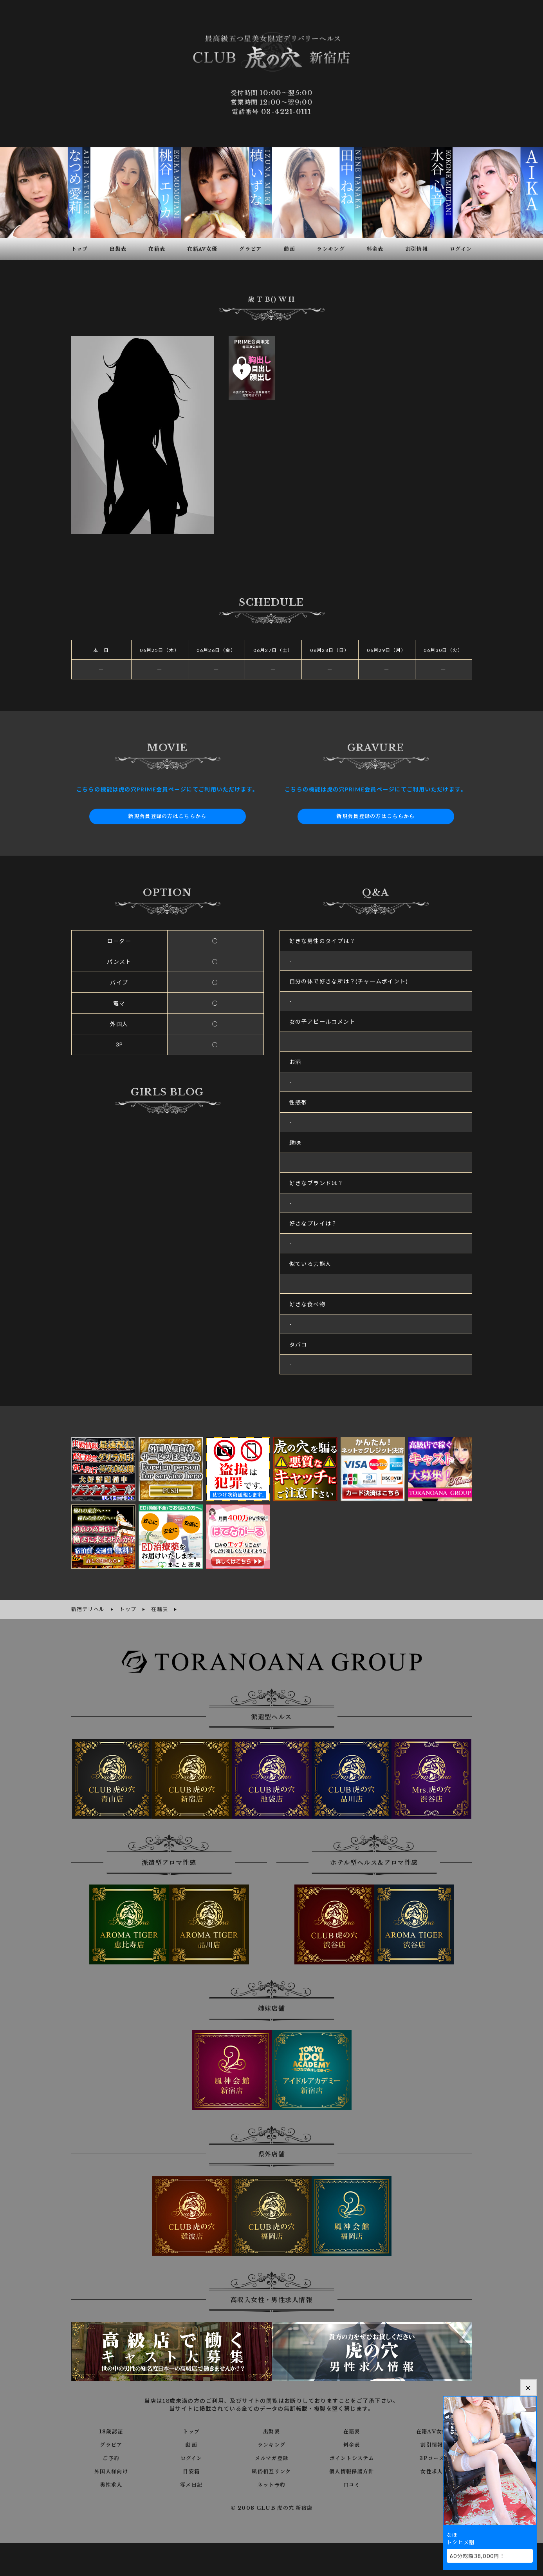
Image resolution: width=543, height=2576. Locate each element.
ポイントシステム (351, 2456)
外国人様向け (111, 2469)
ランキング (271, 2443)
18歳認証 (111, 2429)
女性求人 (432, 2469)
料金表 (352, 2443)
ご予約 (111, 2456)
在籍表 (352, 2429)
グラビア (111, 2443)
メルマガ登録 (271, 2456)
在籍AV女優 (431, 2429)
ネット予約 (271, 2482)
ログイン (191, 2456)
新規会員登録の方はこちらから (167, 815)
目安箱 (191, 2469)
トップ (191, 2429)
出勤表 (271, 2429)
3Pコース (432, 2456)
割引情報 (432, 2443)
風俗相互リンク (272, 2469)
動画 (191, 2443)
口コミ (352, 2482)
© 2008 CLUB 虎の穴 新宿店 (271, 2506)
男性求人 (111, 2482)
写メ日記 (191, 2482)
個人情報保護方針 (352, 2469)
